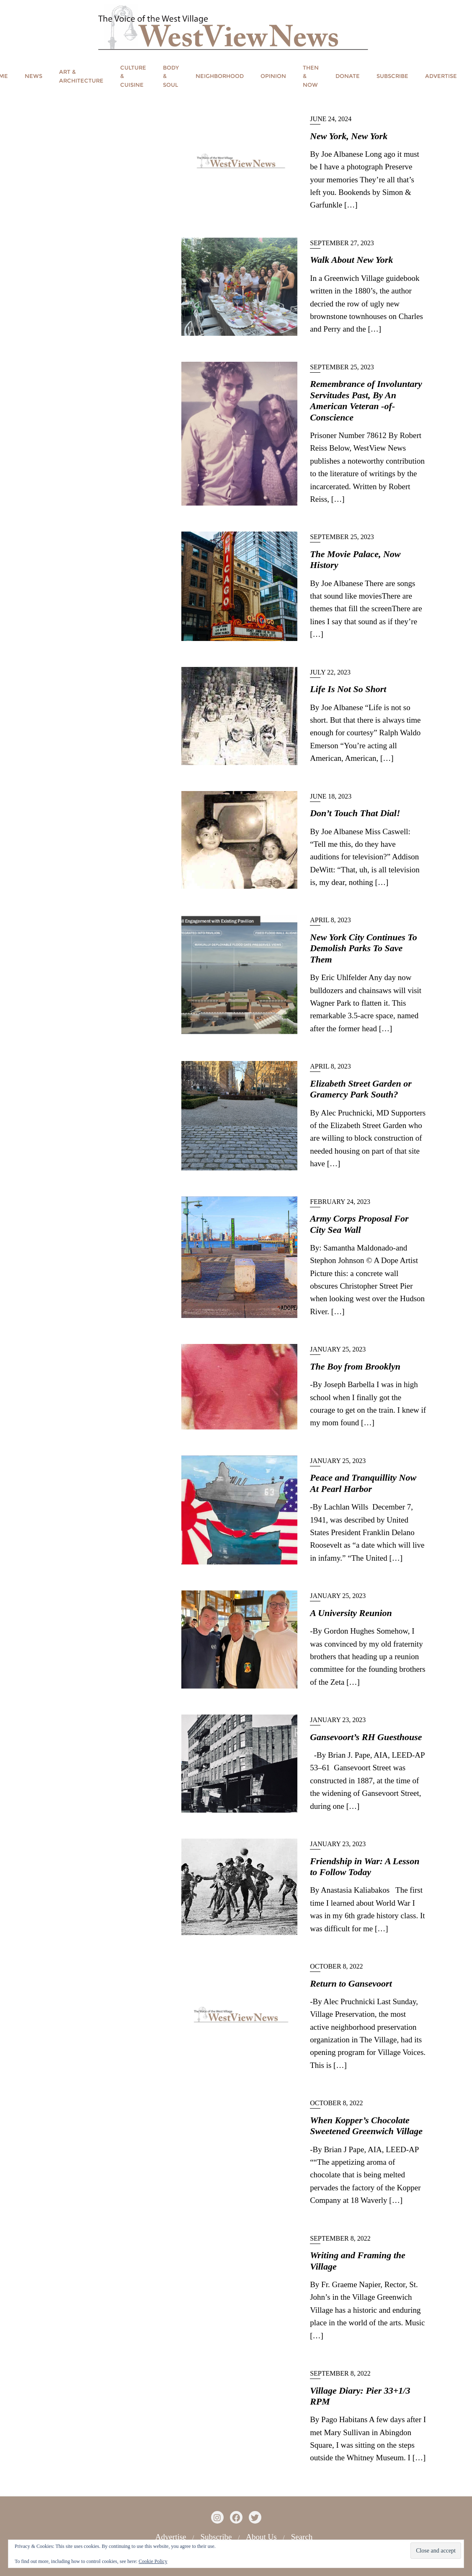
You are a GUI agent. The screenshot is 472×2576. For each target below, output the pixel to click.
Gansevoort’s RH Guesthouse (366, 1737)
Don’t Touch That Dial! (355, 813)
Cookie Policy (153, 2561)
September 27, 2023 (342, 242)
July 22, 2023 (330, 672)
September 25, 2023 (342, 367)
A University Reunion (351, 1613)
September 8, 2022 (340, 2238)
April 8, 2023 (330, 920)
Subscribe (216, 2536)
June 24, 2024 (330, 118)
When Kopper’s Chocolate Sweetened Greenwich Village (366, 2125)
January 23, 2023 (338, 1719)
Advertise (170, 2536)
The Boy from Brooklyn (355, 1366)
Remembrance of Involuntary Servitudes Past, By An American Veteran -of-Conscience (366, 400)
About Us (261, 2536)
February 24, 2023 (340, 1201)
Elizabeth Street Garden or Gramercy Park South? (361, 1089)
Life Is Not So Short (348, 689)
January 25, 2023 (338, 1349)
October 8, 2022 (336, 1966)
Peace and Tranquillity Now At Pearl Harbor (363, 1483)
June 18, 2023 (330, 796)
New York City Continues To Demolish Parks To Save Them (363, 948)
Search (302, 2536)
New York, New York (348, 136)
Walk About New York (351, 259)
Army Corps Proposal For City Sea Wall (359, 1224)
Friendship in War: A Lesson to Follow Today (364, 1866)
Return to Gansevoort (351, 1983)
